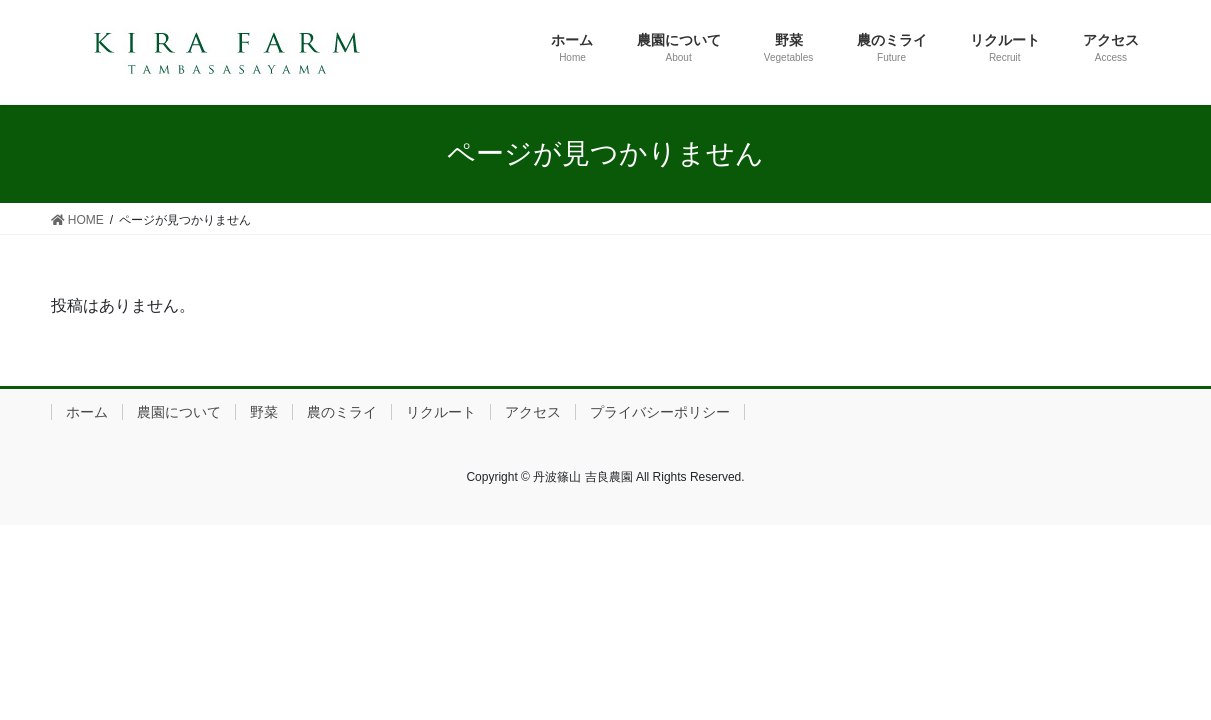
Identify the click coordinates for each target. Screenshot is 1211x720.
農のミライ (342, 412)
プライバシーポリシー (660, 412)
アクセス (533, 412)
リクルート (441, 412)
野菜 (264, 412)
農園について (179, 412)
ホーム (87, 412)
